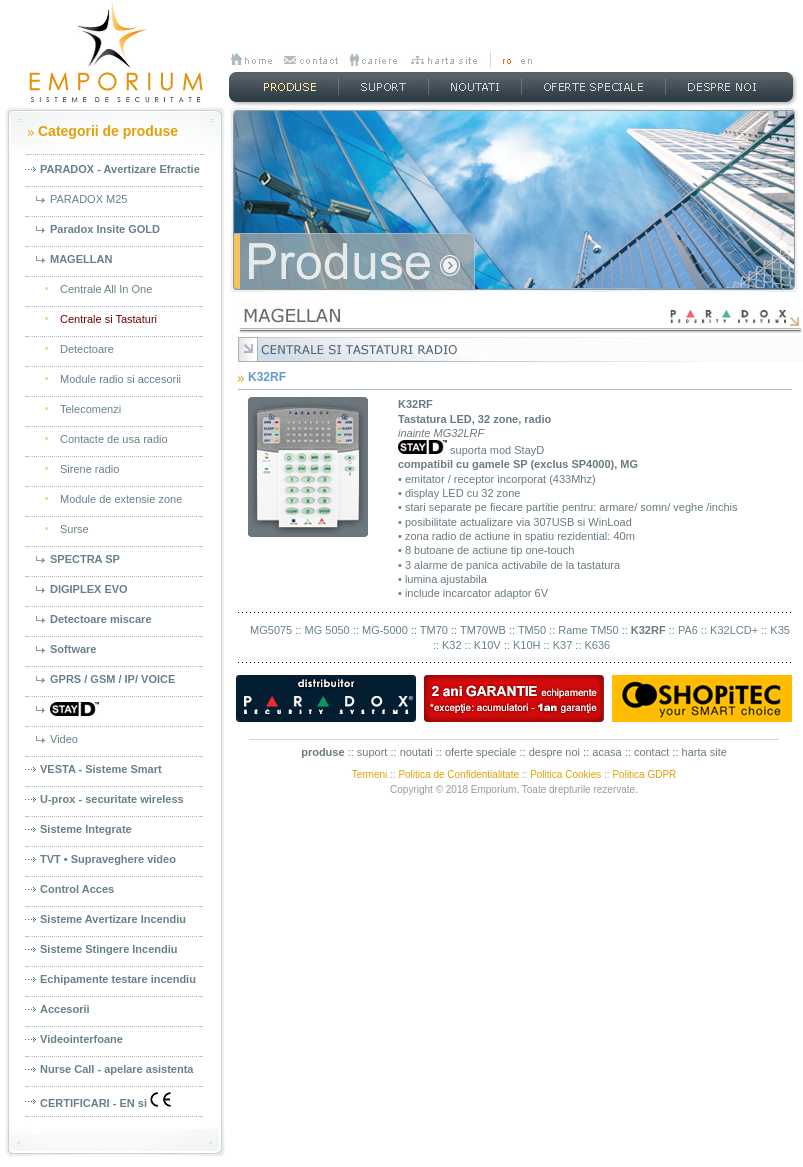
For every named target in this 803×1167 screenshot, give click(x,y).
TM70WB (483, 630)
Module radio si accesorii (120, 379)
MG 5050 (326, 630)
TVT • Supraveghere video (108, 859)
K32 (452, 645)
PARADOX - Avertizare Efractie (120, 169)
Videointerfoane (81, 1039)
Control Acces (77, 889)
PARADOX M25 (88, 199)
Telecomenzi (90, 409)
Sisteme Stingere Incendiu (109, 949)
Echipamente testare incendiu (118, 979)
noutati (416, 752)
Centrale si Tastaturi (108, 319)
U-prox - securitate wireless (112, 799)
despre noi (554, 752)
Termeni (370, 774)
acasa (606, 752)
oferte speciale (481, 752)
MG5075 (271, 630)
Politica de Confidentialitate (458, 774)
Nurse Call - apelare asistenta (116, 1069)
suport (372, 752)
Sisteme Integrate (86, 829)
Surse (74, 529)
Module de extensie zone (121, 499)
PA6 (688, 630)
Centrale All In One (106, 289)
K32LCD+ (734, 630)
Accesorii (65, 1009)
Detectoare (87, 349)
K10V (487, 645)
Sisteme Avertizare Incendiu (113, 919)
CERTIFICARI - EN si (105, 1100)
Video (64, 739)
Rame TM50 (588, 630)
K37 (563, 645)
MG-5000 (385, 630)
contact (651, 752)
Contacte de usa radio (114, 439)
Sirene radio (89, 469)
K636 (598, 645)
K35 (780, 630)
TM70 (434, 630)
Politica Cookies (565, 774)
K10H (527, 645)
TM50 (532, 630)
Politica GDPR (644, 774)
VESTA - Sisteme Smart (101, 769)
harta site (704, 752)
